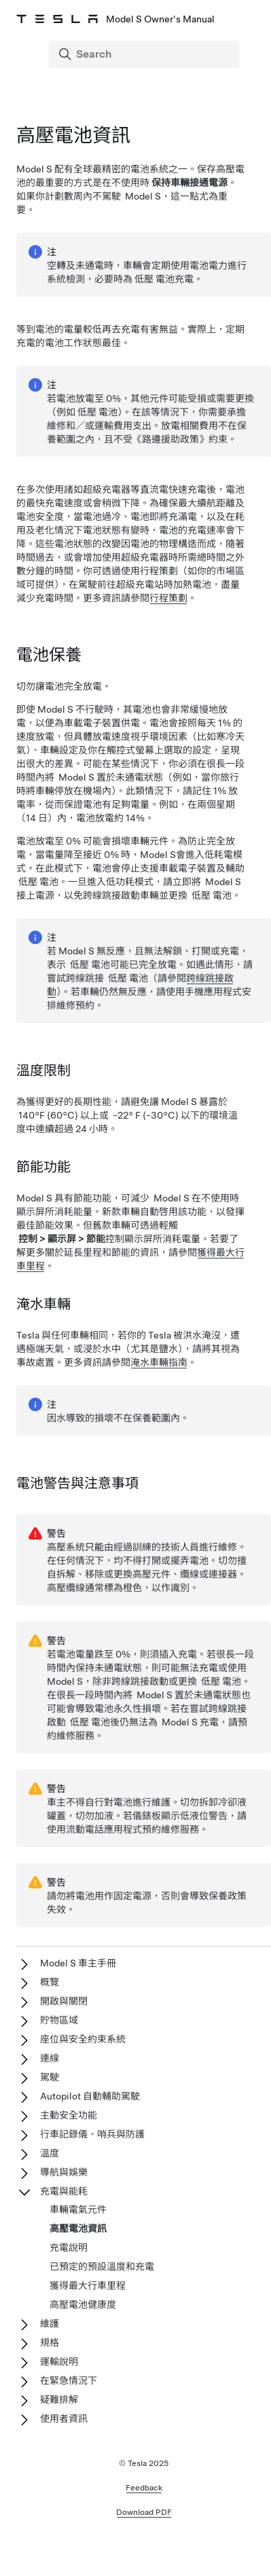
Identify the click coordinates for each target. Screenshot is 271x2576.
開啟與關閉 (64, 2001)
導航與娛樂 (64, 2172)
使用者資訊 (64, 2418)
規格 (49, 2342)
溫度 (49, 2153)
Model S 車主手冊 (78, 1963)
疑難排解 (59, 2399)
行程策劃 (168, 598)
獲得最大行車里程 (88, 2285)
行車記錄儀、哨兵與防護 (92, 2134)
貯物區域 (59, 2020)
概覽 (49, 1982)
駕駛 (49, 2077)
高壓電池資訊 (78, 2228)
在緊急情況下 (68, 2380)
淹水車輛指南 (158, 1362)
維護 (49, 2323)
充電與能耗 (64, 2191)
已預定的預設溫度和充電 (102, 2266)
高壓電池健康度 (83, 2304)
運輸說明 (59, 2361)
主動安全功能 (68, 2115)
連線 (49, 2058)
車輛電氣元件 (78, 2209)
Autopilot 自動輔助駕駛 (90, 2096)
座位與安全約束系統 (83, 2039)
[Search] (145, 54)
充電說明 (69, 2247)
